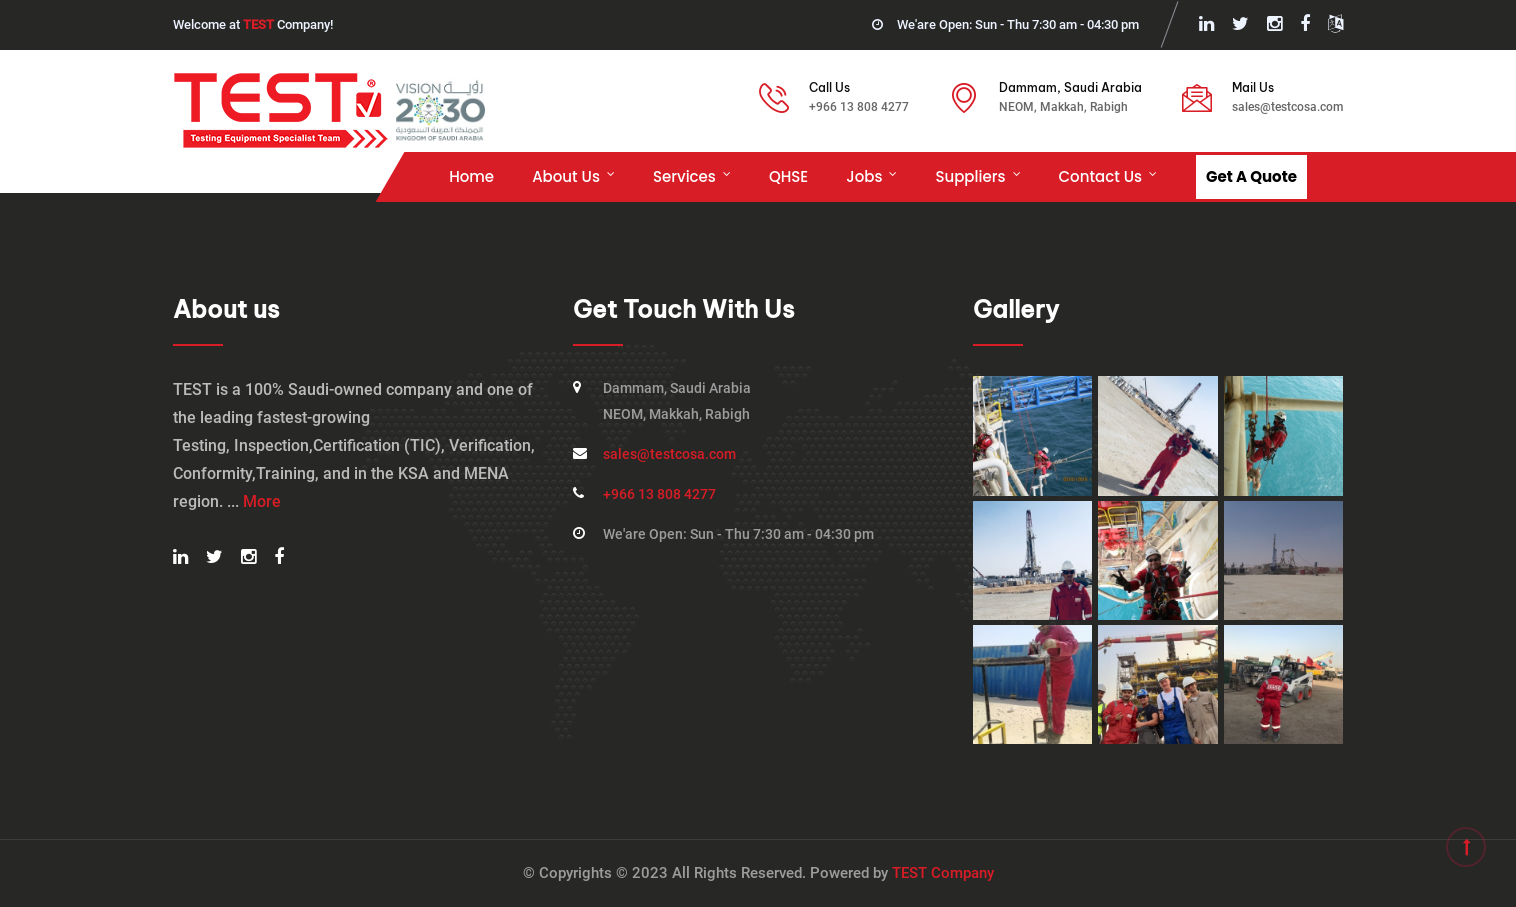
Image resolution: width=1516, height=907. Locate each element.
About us (566, 176)
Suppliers (970, 176)
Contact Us (1101, 176)
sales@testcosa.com (1287, 107)
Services (684, 176)
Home (471, 176)
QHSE (788, 176)
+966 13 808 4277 (859, 107)
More (262, 501)
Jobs (864, 176)
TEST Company (943, 873)
